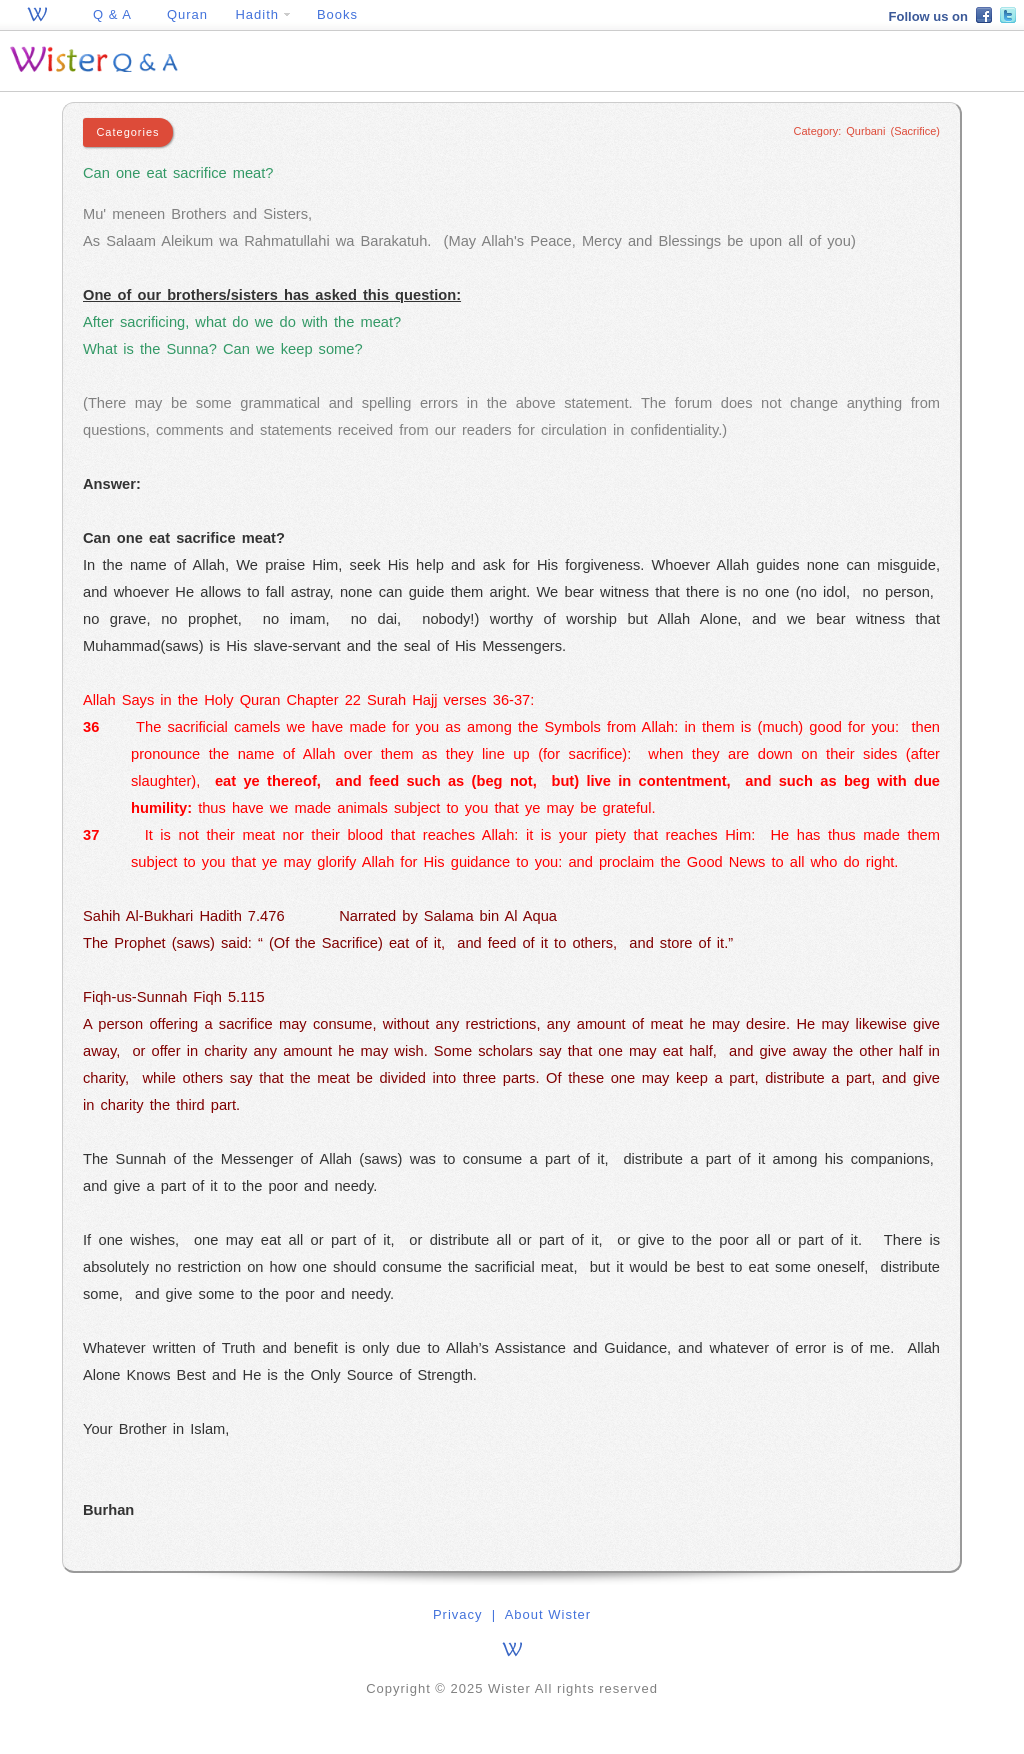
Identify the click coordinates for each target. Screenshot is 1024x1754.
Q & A (112, 14)
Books (337, 14)
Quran (187, 14)
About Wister (548, 1614)
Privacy (458, 1614)
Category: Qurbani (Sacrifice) (867, 131)
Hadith (262, 14)
